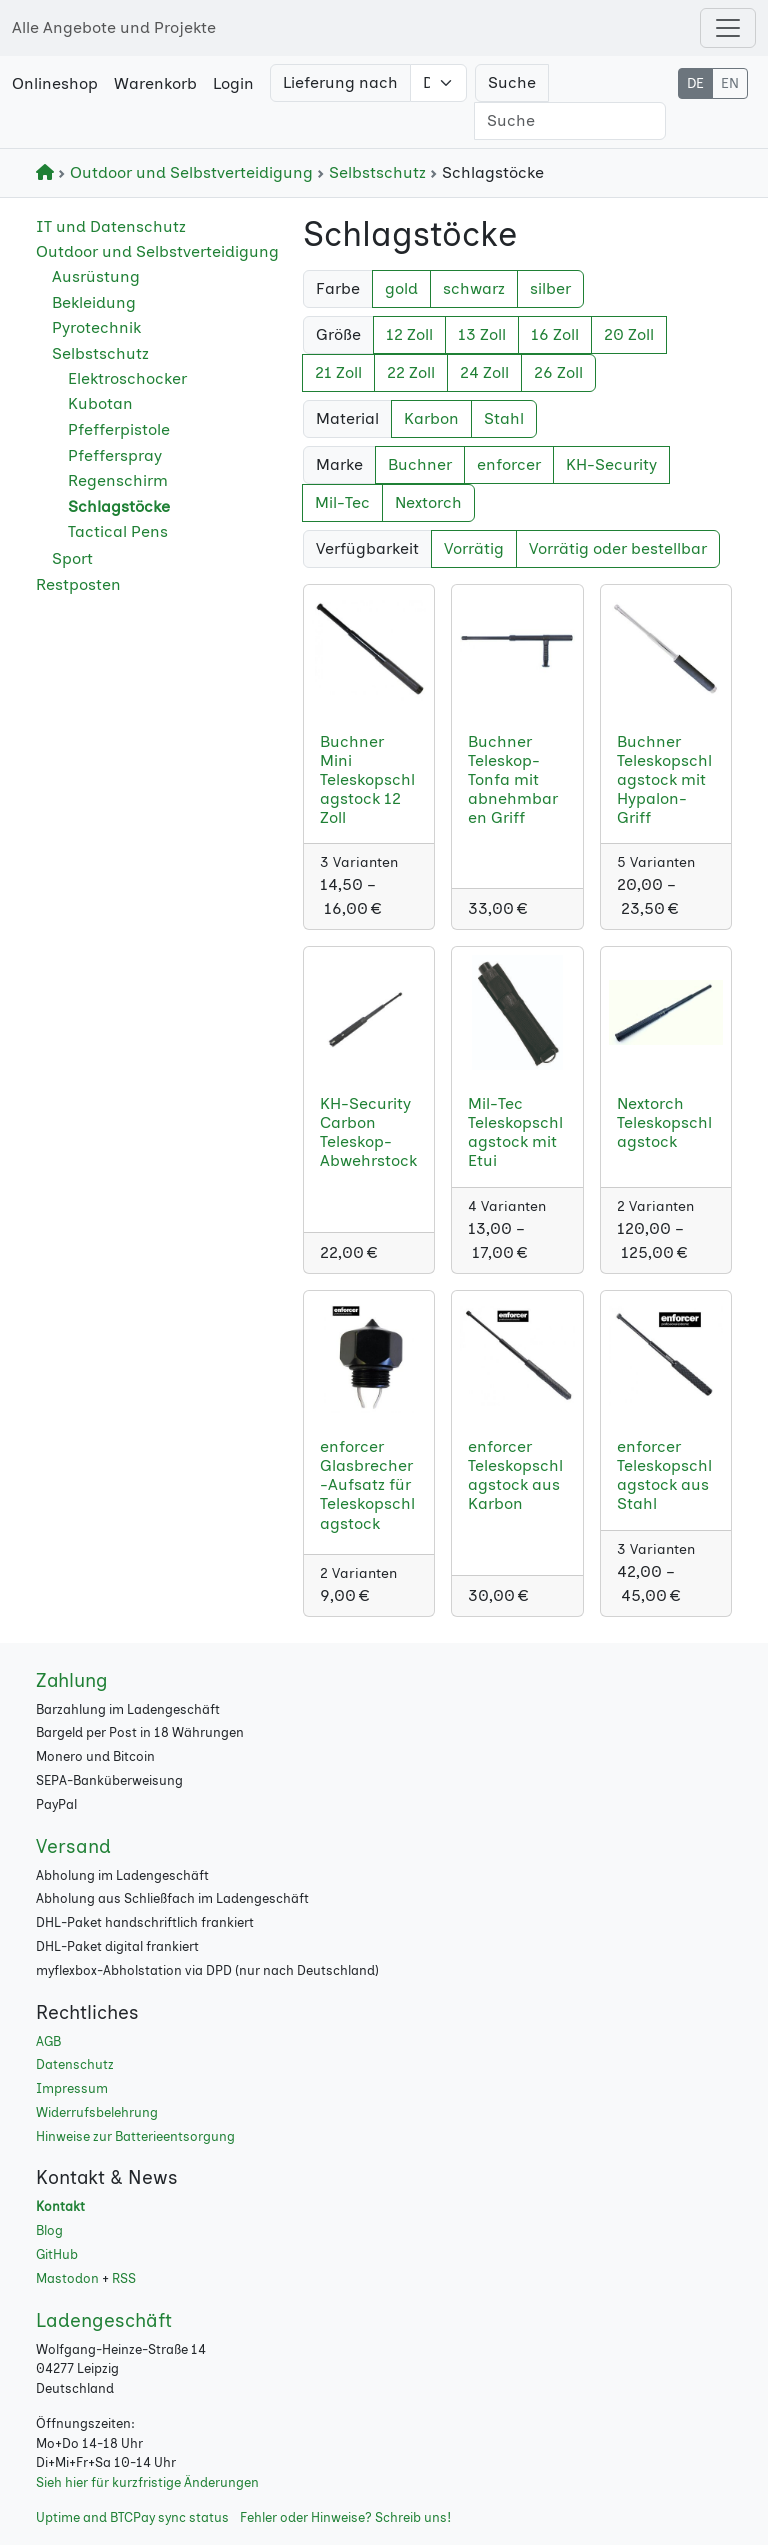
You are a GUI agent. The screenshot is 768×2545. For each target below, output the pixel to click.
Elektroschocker (127, 378)
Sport (72, 558)
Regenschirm (118, 480)
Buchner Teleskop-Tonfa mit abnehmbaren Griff (513, 780)
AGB (48, 2041)
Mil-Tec (342, 502)
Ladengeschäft (104, 2320)
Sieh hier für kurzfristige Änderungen (147, 2482)
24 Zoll (484, 372)
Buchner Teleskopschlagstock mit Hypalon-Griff (664, 780)
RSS (124, 2278)
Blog (49, 2230)
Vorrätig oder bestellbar (618, 548)
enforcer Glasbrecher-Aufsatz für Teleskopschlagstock (367, 1485)
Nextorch (428, 502)
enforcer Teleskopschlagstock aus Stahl (664, 1475)
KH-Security (611, 464)
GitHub (57, 2254)
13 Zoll (482, 334)
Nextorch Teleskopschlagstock (664, 1122)
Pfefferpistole (119, 429)
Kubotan (100, 403)
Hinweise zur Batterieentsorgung (135, 2136)
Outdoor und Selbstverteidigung (187, 172)
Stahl (504, 418)
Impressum (72, 2088)
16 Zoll (555, 334)
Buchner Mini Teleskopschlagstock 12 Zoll (367, 780)
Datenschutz (75, 2064)
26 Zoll (558, 372)
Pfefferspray (115, 455)
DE (695, 83)
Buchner (420, 464)
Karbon (431, 418)
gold (401, 288)
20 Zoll (629, 334)
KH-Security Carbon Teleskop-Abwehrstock (368, 1132)
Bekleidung (94, 302)
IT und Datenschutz (111, 226)
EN (730, 83)
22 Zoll (411, 372)
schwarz (474, 288)
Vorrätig (474, 548)
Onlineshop (55, 83)
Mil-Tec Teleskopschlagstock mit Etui (515, 1132)
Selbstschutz (373, 172)
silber (550, 288)
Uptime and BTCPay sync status (132, 2517)
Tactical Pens (118, 531)
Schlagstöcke (119, 506)
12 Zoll (409, 334)
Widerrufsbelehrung (97, 2112)
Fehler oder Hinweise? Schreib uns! (345, 2517)
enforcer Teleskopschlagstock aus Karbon (515, 1475)
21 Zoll (338, 372)
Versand (73, 1846)
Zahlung (72, 1680)
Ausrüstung (96, 276)
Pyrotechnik (96, 327)
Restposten (78, 584)
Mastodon (67, 2278)
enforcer (509, 464)
